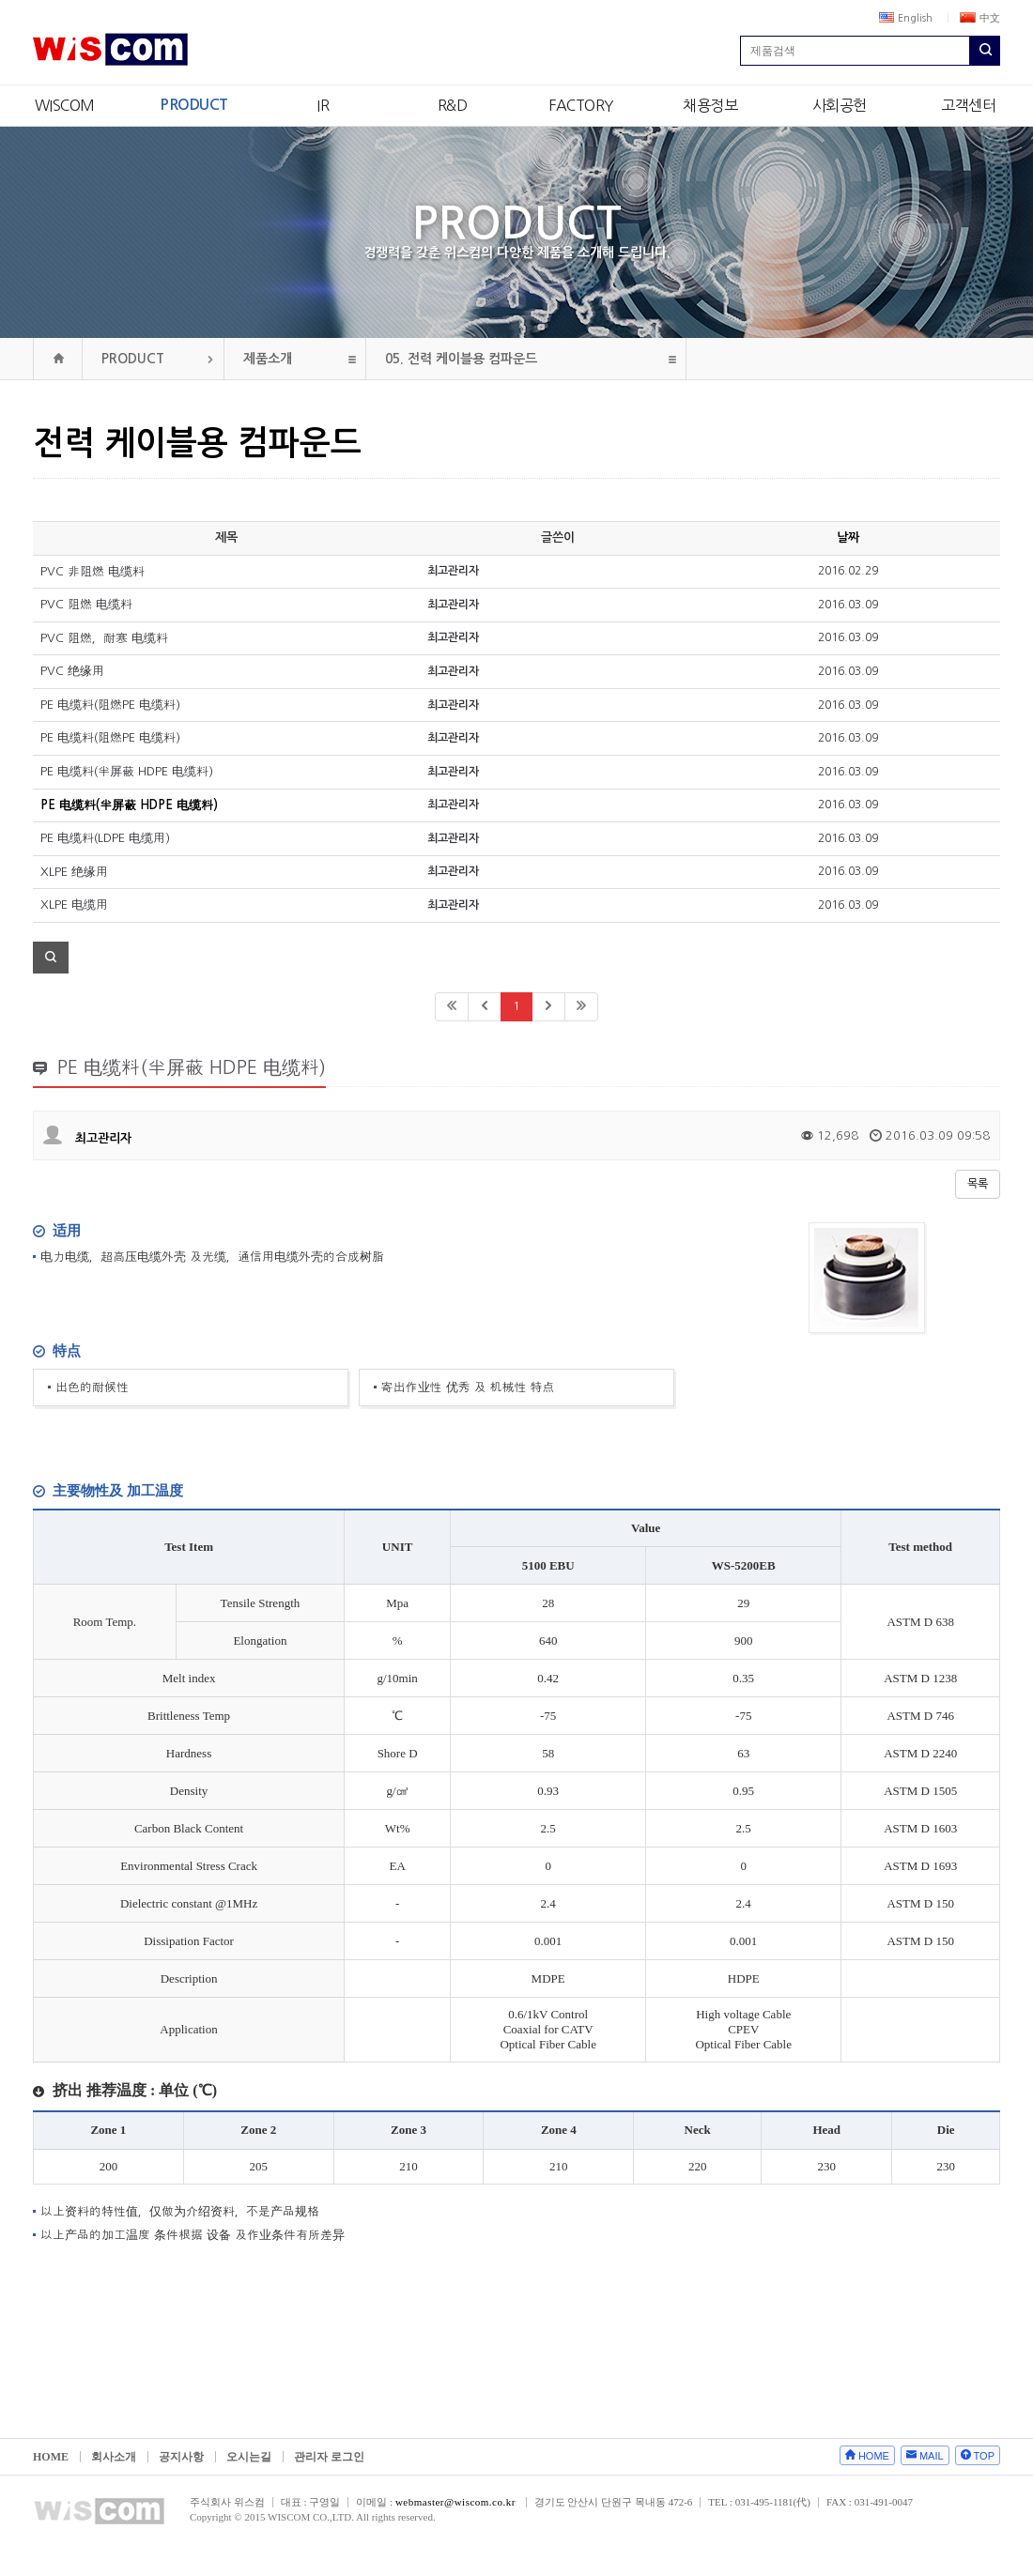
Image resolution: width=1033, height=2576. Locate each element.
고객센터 (968, 105)
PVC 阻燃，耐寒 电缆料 (104, 638)
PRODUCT (194, 105)
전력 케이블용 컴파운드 (461, 358)
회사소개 (113, 2456)
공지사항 (181, 2456)
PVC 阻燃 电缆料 (86, 604)
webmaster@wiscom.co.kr (455, 2501)
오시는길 (248, 2456)
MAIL (931, 2455)
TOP (984, 2455)
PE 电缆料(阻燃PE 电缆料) (110, 704)
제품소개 (267, 358)
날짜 (848, 537)
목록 (977, 1183)
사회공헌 (839, 105)
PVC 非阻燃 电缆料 (92, 571)
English (906, 17)
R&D (453, 105)
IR (322, 105)
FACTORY (581, 105)
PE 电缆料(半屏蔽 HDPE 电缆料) (126, 771)
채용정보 (710, 105)
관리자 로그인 (329, 2456)
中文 (980, 17)
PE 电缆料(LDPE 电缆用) (105, 838)
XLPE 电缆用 (74, 904)
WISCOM (65, 105)
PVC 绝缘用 (72, 671)
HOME (51, 2456)
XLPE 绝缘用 (74, 872)
